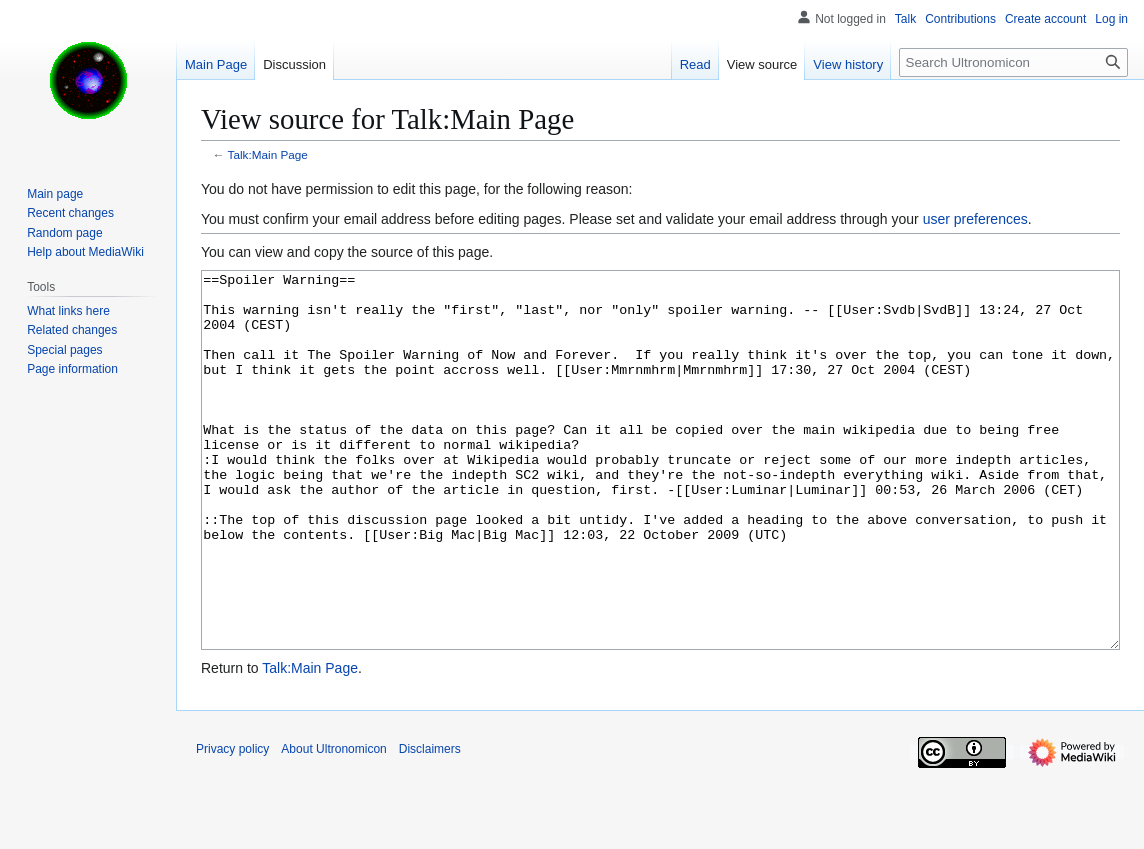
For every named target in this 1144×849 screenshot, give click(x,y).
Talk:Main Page (268, 154)
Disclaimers (430, 824)
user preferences (975, 219)
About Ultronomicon (333, 824)
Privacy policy (232, 824)
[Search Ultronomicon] (1013, 62)
